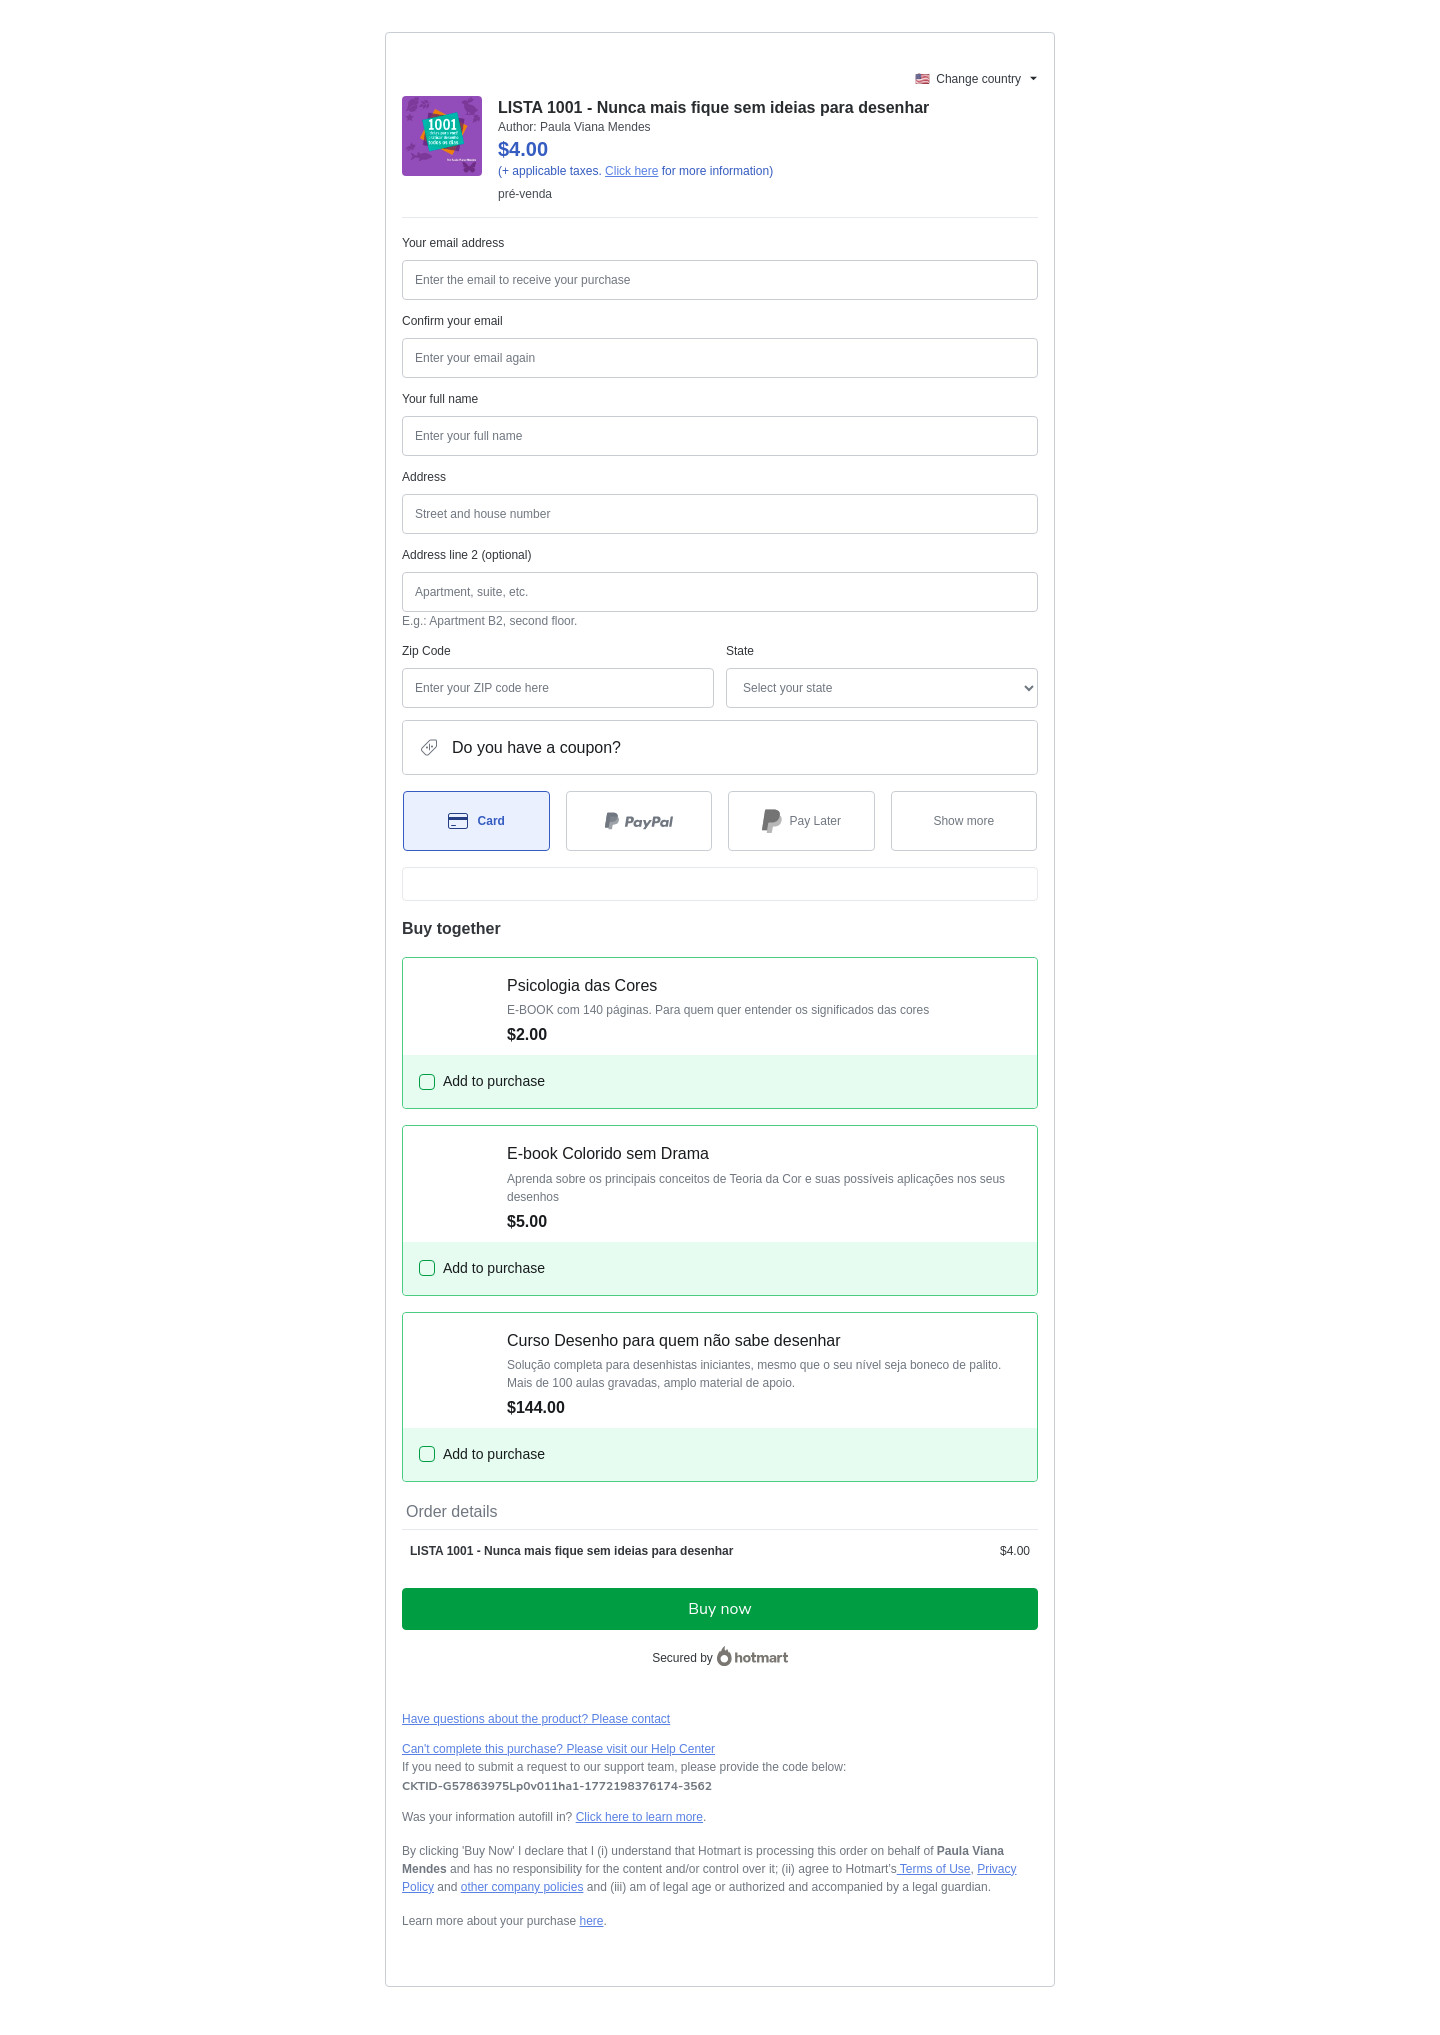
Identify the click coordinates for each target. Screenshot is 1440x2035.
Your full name (440, 399)
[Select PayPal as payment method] (639, 821)
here (591, 1921)
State (740, 651)
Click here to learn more (639, 1817)
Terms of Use (934, 1869)
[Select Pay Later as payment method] (801, 821)
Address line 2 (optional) (466, 555)
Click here (631, 171)
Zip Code (426, 651)
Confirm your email (452, 321)
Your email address (453, 243)
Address (424, 477)
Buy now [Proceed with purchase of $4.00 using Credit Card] (719, 1609)
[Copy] (557, 1786)
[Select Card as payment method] (476, 821)
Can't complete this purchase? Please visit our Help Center (558, 1749)
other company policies (522, 1887)
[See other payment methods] (964, 821)
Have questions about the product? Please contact (536, 1719)
